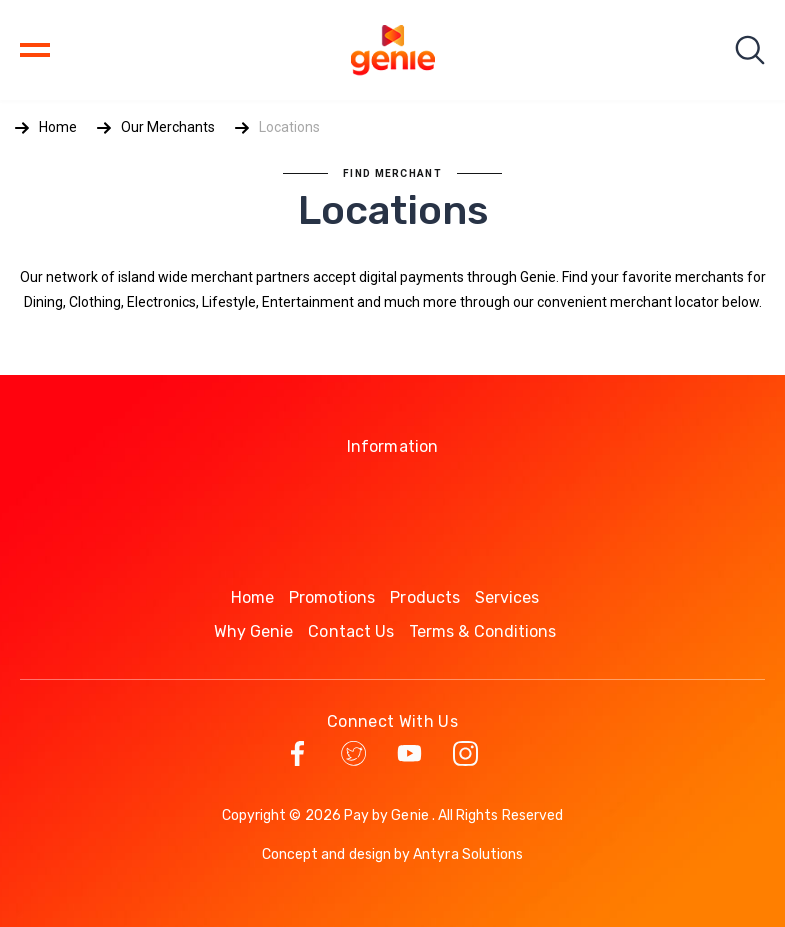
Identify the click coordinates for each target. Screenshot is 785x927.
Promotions (332, 597)
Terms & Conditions (482, 631)
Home (58, 127)
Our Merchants (168, 127)
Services (507, 597)
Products (425, 597)
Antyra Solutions (468, 854)
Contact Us (351, 631)
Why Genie (254, 631)
